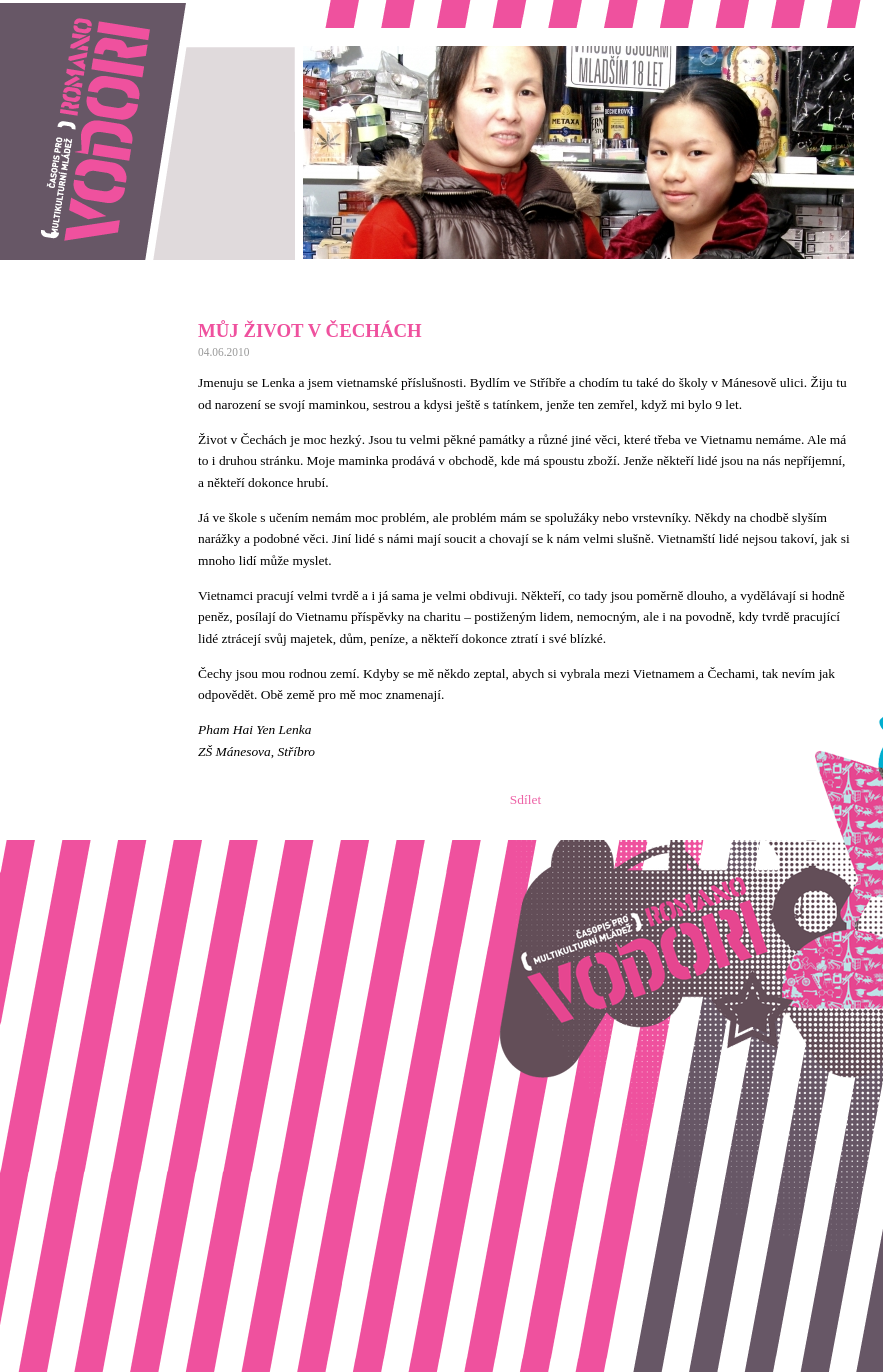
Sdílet (525, 799)
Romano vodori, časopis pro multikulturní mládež (134, 10)
